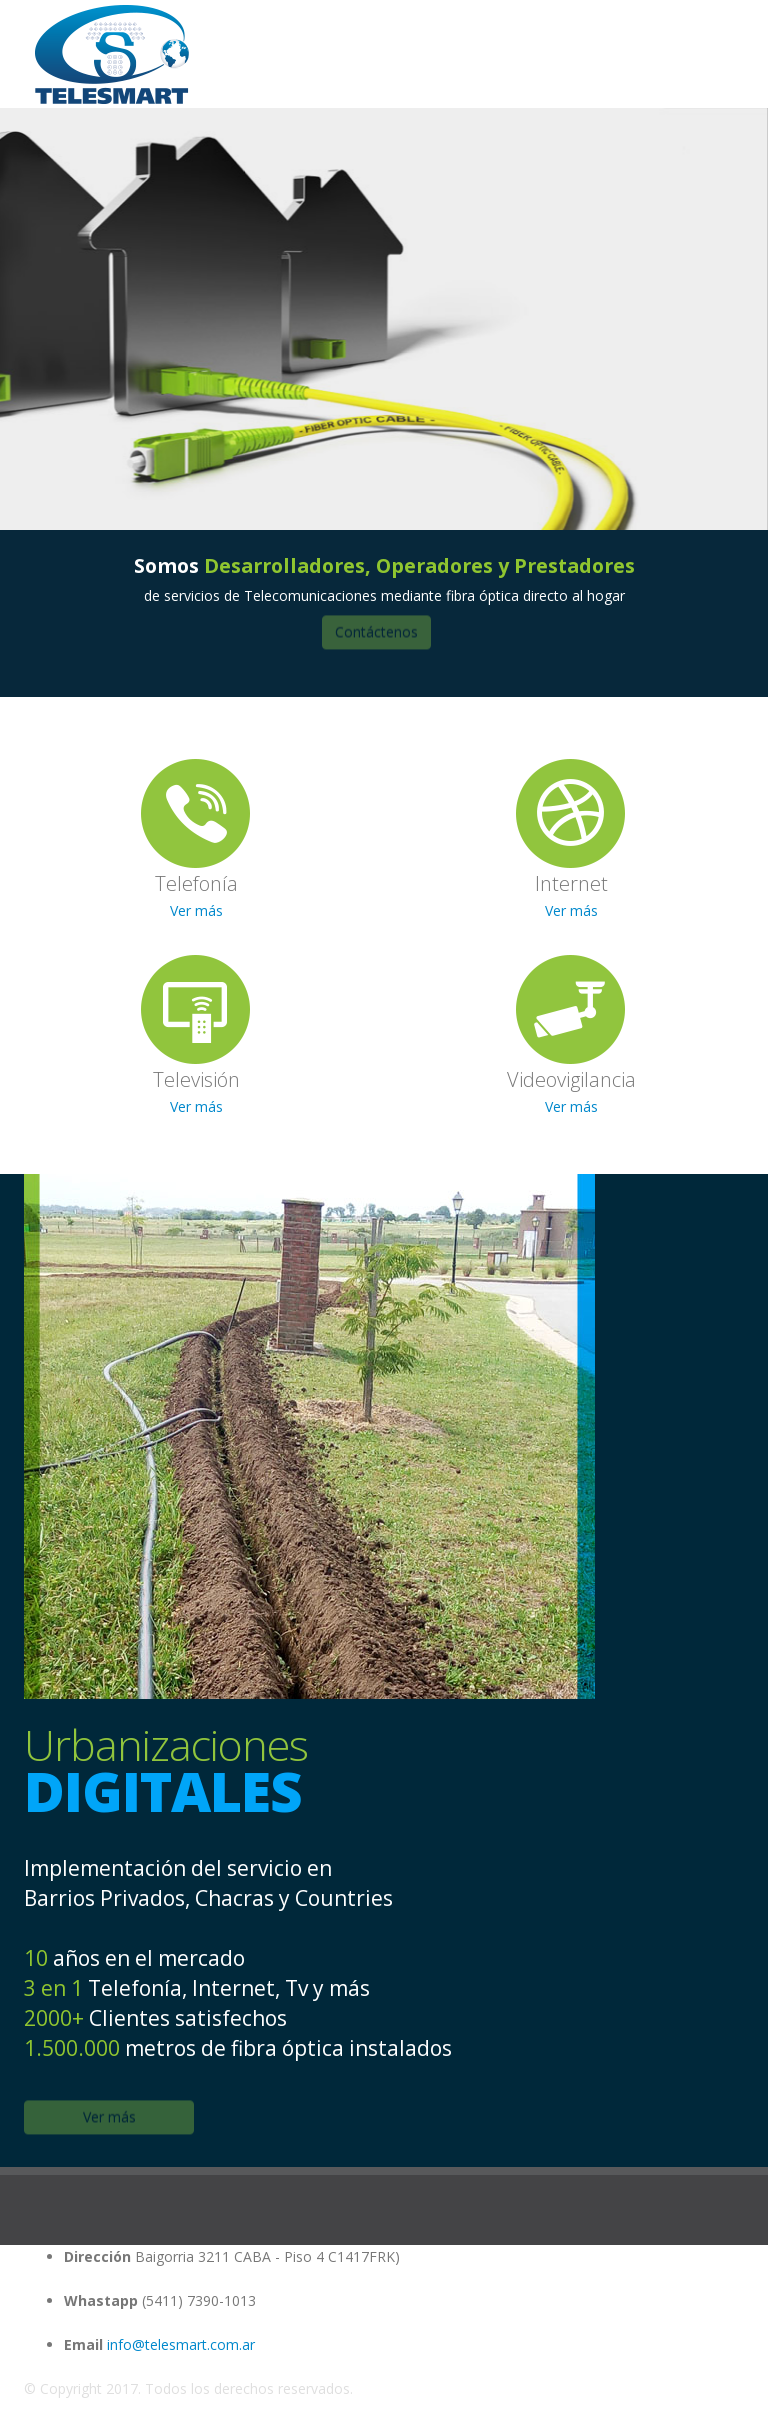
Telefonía (196, 884)
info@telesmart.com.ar (181, 2344)
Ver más (196, 910)
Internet (571, 884)
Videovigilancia (571, 1080)
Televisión (196, 1080)
